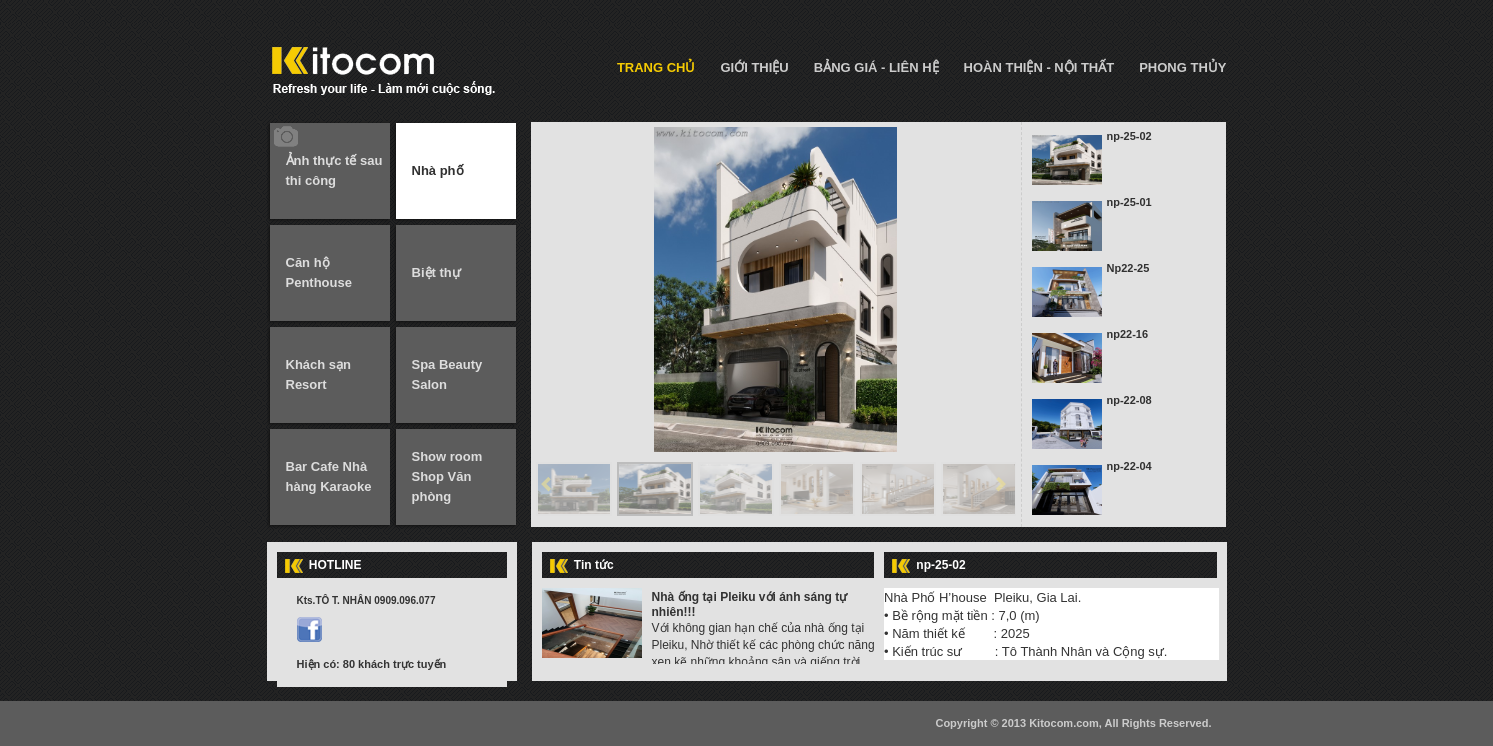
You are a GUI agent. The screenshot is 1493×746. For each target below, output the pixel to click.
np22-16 (1128, 334)
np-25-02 (1129, 136)
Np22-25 (1128, 268)
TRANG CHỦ (656, 67)
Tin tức (594, 565)
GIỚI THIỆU (754, 67)
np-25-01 (1129, 202)
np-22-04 (1129, 466)
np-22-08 (1129, 400)
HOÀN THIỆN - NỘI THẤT (1039, 67)
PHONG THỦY (1182, 67)
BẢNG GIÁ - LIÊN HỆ (876, 67)
